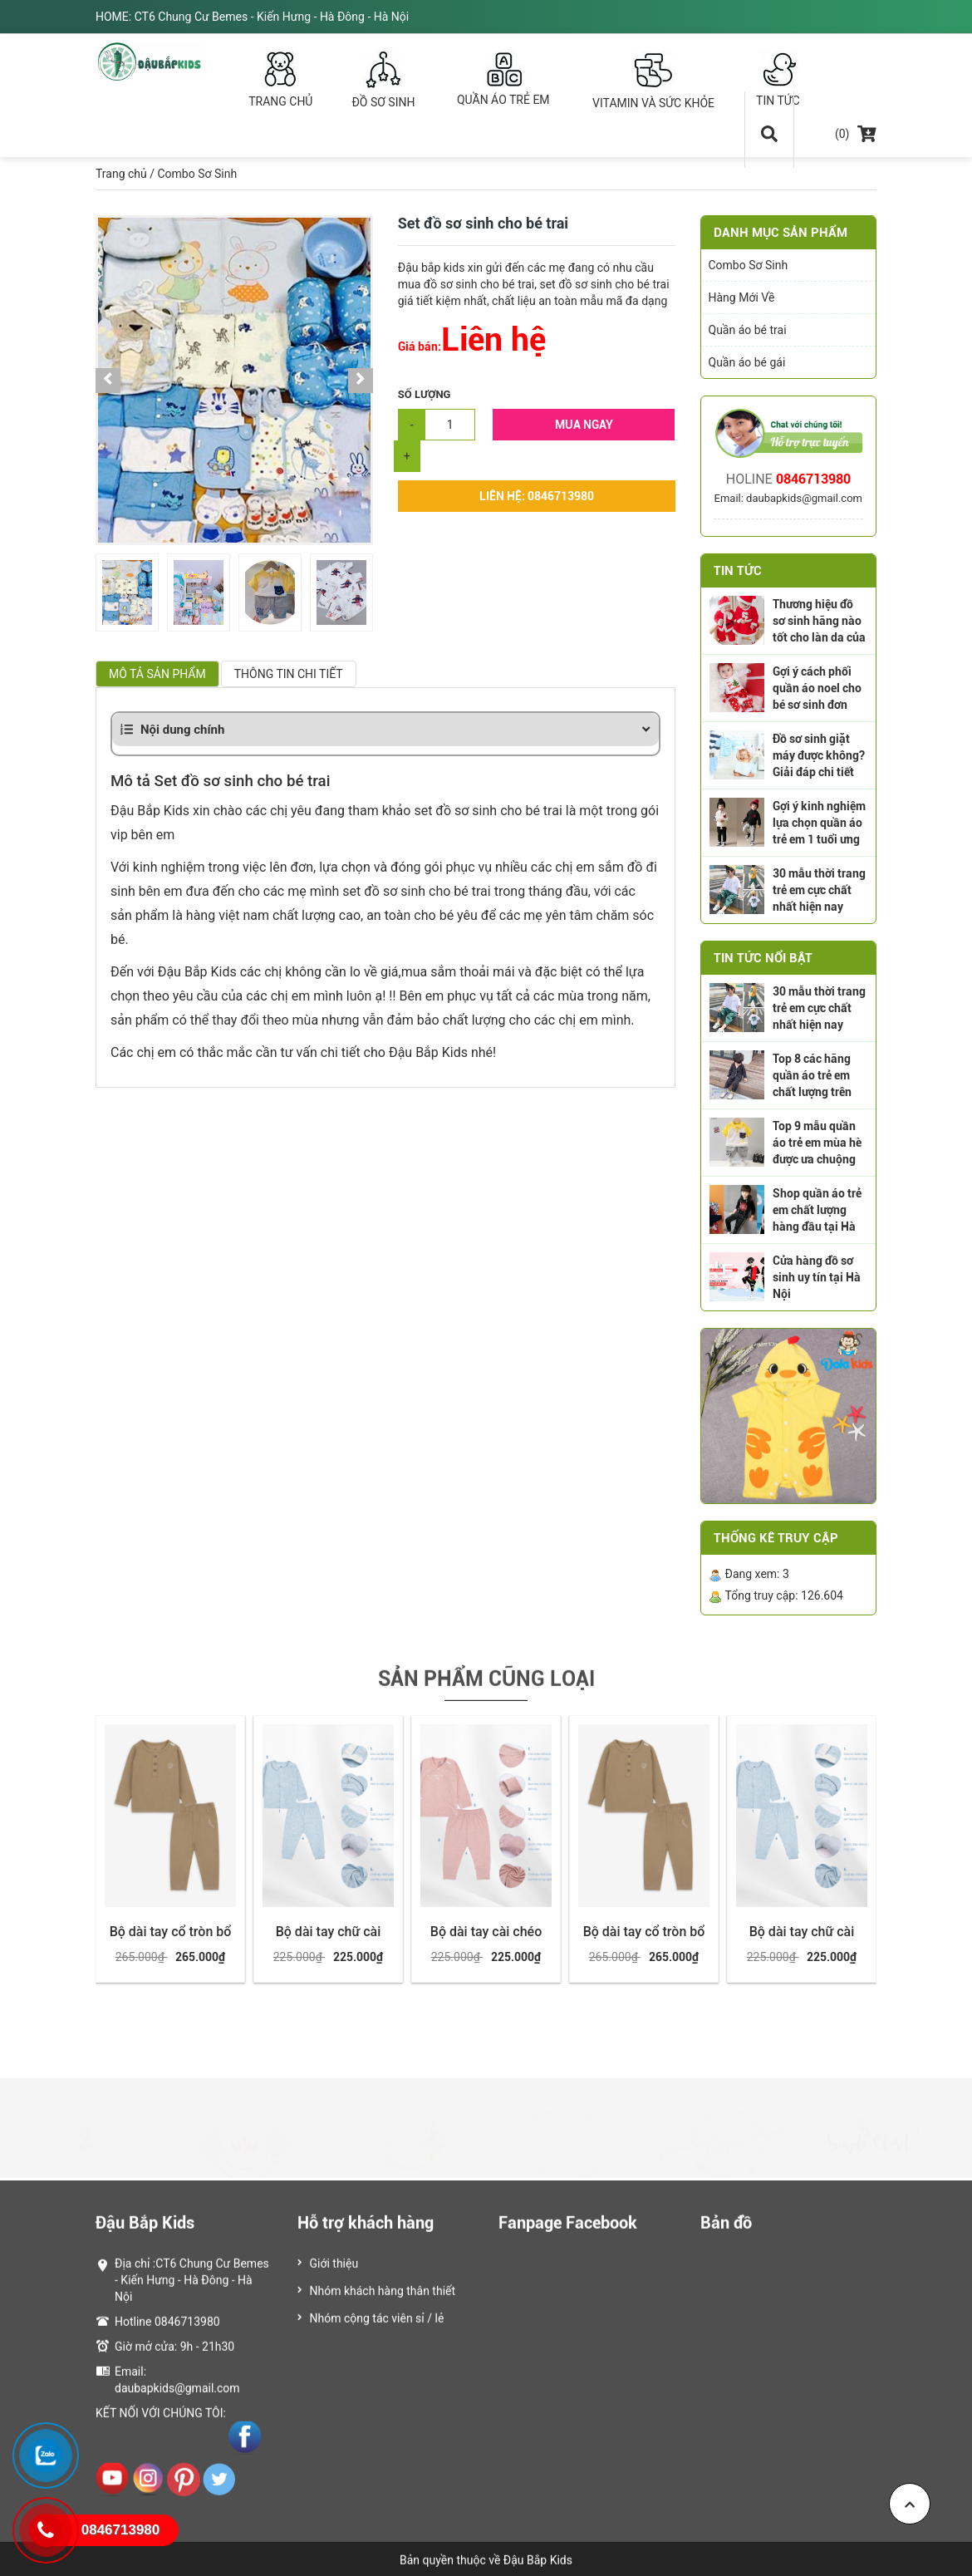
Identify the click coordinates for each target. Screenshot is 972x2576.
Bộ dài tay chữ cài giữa (328, 1940)
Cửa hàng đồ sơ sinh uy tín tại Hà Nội (817, 1277)
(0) (855, 133)
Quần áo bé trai (748, 330)
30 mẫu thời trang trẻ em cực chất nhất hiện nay (819, 890)
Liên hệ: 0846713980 (536, 496)
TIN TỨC (778, 79)
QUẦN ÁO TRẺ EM (503, 78)
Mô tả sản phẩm (157, 674)
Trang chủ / (125, 173)
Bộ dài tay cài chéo (486, 1931)
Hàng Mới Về (742, 297)
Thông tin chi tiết (288, 674)
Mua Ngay (584, 424)
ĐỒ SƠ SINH (383, 80)
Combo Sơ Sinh (197, 173)
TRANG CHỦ (280, 79)
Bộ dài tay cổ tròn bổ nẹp (171, 1940)
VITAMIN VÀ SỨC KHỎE (654, 80)
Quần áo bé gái (747, 362)
